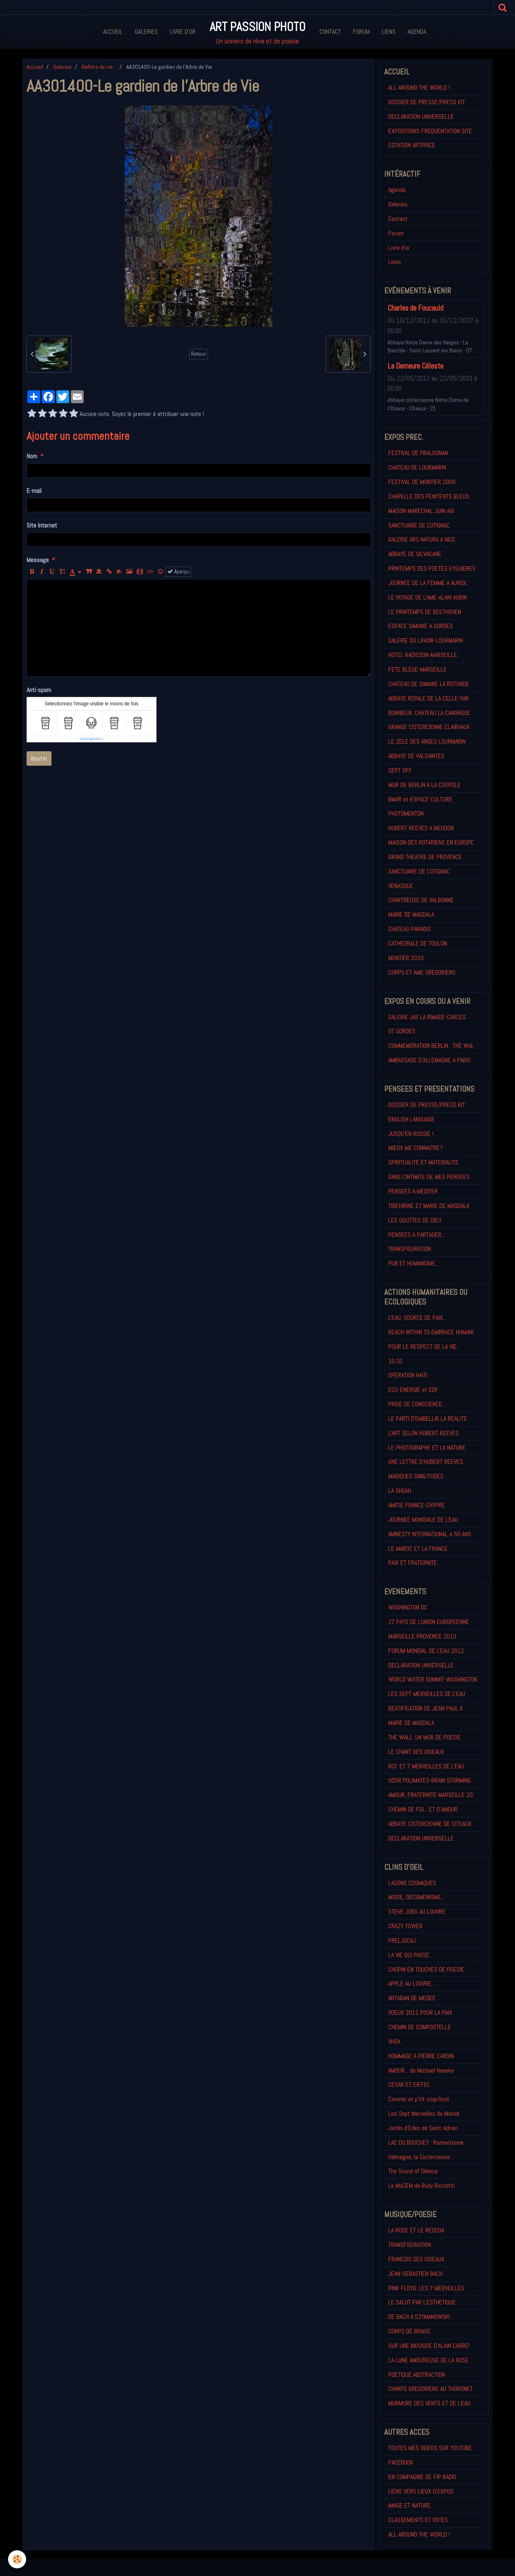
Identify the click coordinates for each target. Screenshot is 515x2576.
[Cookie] (17, 2559)
